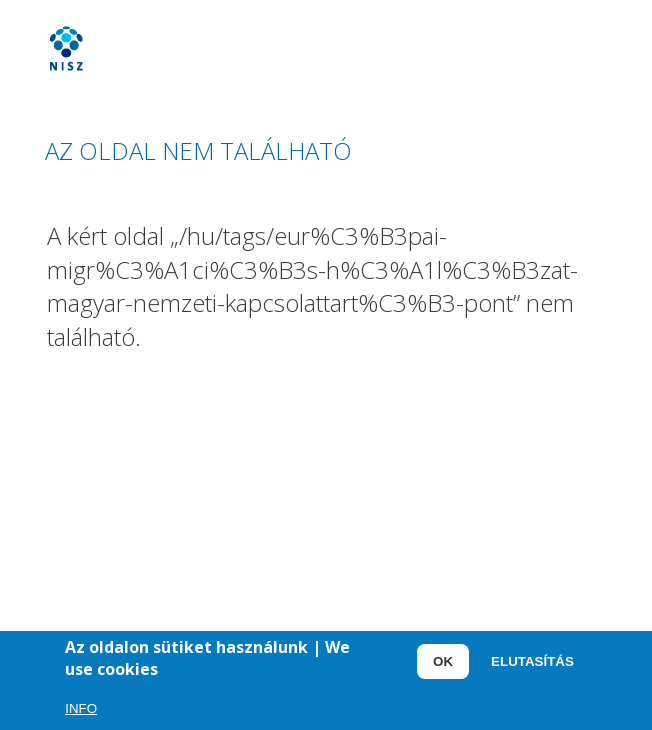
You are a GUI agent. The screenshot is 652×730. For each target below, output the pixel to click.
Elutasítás (532, 665)
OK (443, 665)
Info (81, 712)
